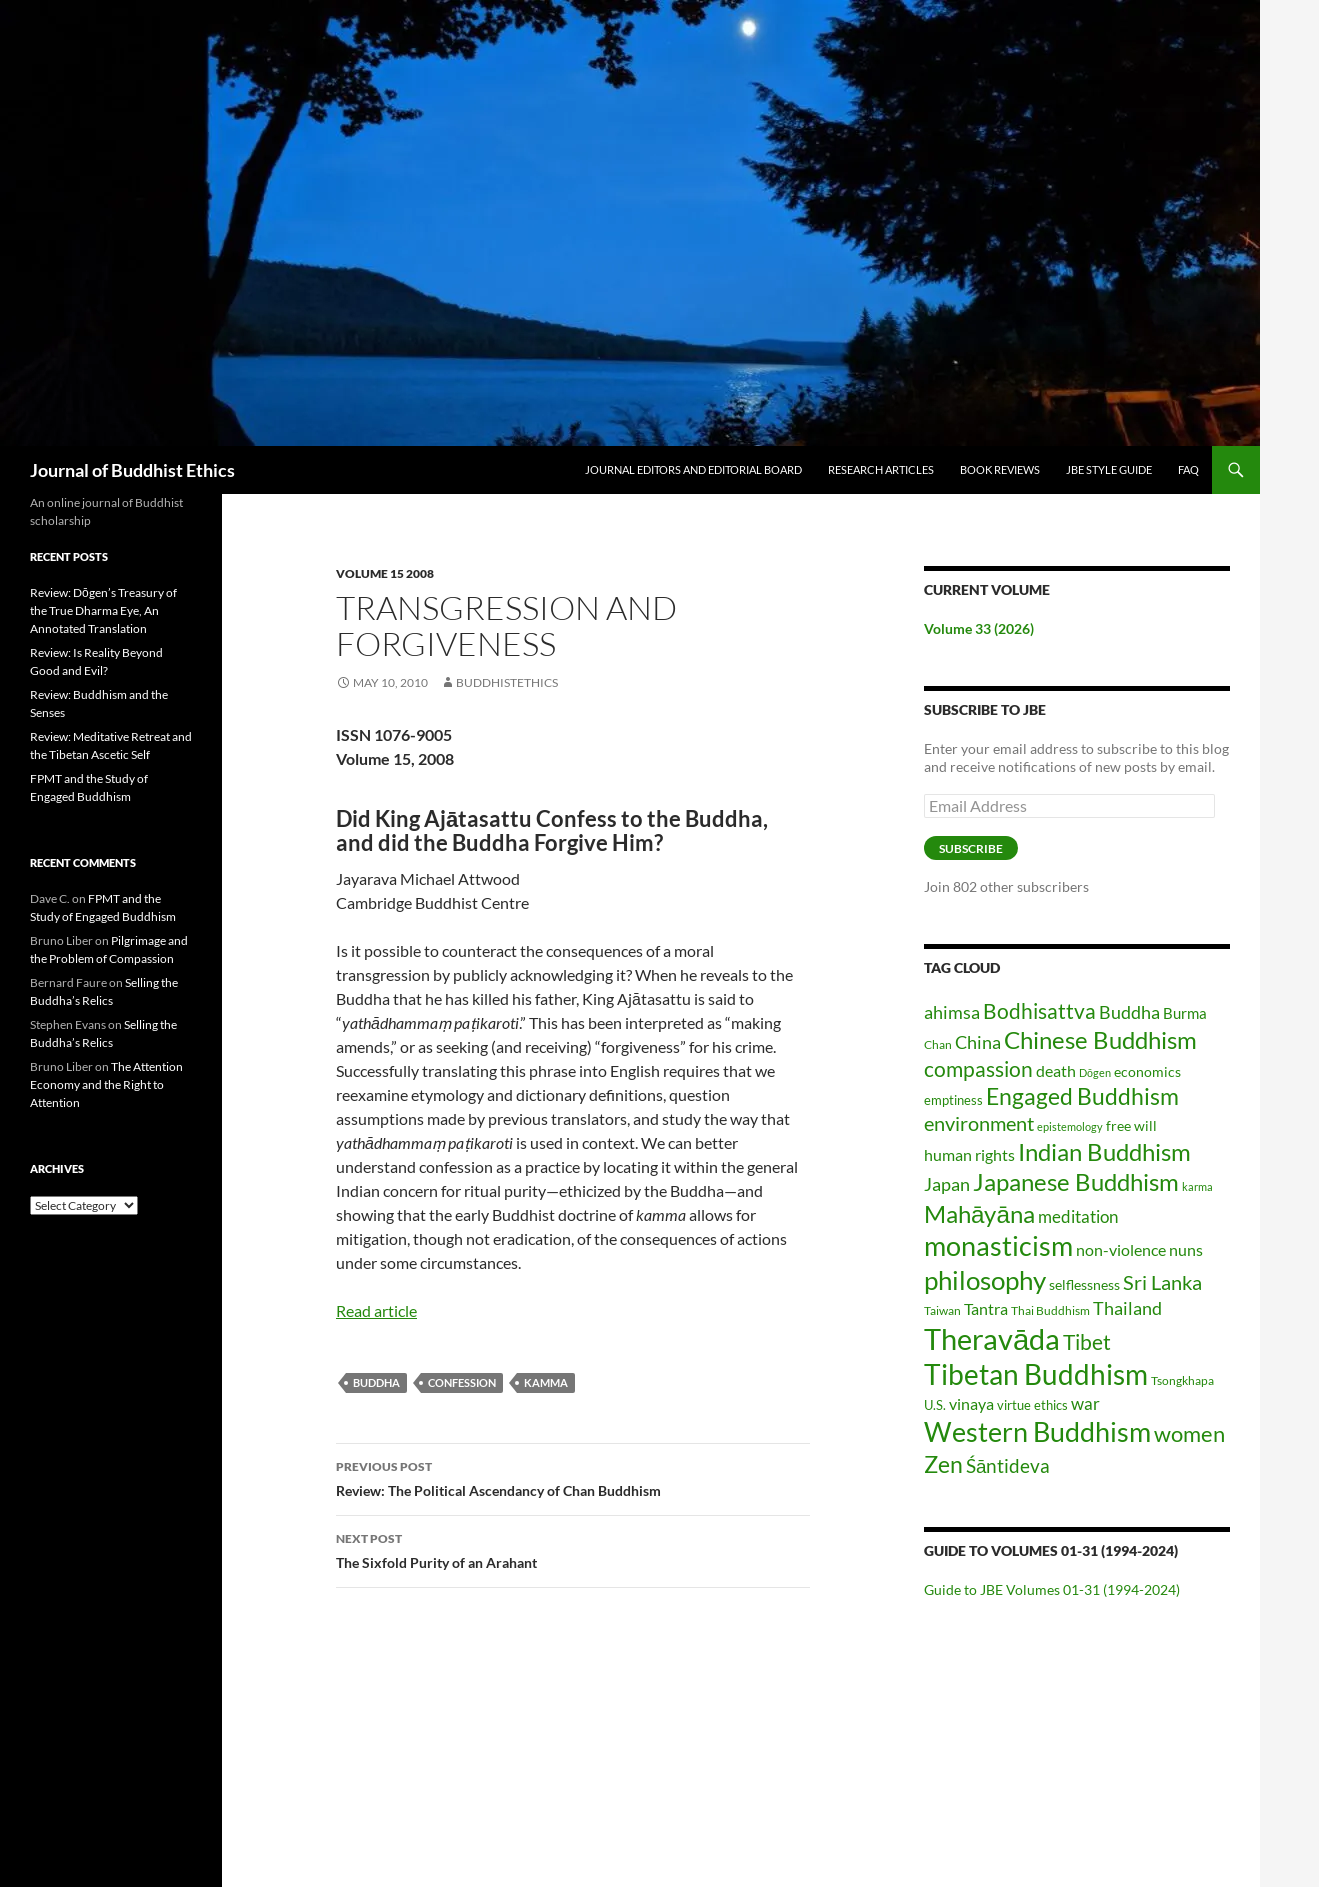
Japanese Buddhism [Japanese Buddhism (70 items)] (1076, 1181)
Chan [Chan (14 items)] (938, 1044)
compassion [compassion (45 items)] (978, 1069)
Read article (376, 1310)
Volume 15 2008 (385, 573)
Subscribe (971, 848)
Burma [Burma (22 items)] (1185, 1013)
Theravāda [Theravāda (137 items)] (992, 1338)
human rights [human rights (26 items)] (969, 1155)
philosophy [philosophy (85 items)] (985, 1280)
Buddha (376, 1382)
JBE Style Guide (1109, 469)
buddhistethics (507, 682)
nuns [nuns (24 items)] (1186, 1249)
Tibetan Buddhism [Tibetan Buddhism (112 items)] (1036, 1374)
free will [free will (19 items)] (1131, 1125)
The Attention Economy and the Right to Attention (106, 1084)
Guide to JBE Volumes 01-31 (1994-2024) (1052, 1589)
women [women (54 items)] (1189, 1433)
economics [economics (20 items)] (1147, 1071)
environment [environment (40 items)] (979, 1123)
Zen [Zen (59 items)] (943, 1464)
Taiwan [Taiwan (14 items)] (942, 1310)
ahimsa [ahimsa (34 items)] (952, 1012)
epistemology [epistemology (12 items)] (1070, 1126)
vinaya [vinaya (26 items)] (971, 1404)
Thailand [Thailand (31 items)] (1127, 1308)
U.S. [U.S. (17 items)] (935, 1405)
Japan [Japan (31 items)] (947, 1184)
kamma (546, 1382)
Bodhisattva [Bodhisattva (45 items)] (1039, 1011)
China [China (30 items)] (978, 1042)
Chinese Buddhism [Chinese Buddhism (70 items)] (1100, 1039)
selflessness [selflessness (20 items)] (1084, 1284)
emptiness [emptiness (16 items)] (953, 1100)
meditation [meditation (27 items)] (1078, 1216)
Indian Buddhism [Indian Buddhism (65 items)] (1104, 1152)
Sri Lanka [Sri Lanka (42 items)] (1162, 1282)
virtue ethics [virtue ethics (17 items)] (1032, 1405)
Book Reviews (1000, 469)
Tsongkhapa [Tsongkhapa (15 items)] (1182, 1380)
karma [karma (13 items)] (1197, 1186)
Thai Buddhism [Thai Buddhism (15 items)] (1050, 1310)
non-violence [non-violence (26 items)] (1121, 1250)
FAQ (1188, 469)
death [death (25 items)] (1056, 1070)
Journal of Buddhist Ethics (132, 470)
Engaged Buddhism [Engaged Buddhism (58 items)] (1082, 1096)
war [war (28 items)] (1085, 1403)
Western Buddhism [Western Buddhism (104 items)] (1037, 1431)
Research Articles (881, 469)
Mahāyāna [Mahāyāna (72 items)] (979, 1213)
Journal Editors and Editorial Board (693, 469)
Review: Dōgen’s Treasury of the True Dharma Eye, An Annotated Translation (103, 610)
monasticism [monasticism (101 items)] (998, 1245)
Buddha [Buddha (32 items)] (1129, 1012)
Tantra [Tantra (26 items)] (986, 1309)
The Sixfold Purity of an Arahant (573, 1549)
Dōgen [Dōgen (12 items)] (1095, 1072)
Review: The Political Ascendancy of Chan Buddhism (573, 1477)
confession (462, 1382)
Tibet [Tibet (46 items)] (1087, 1341)
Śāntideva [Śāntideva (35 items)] (1008, 1465)
